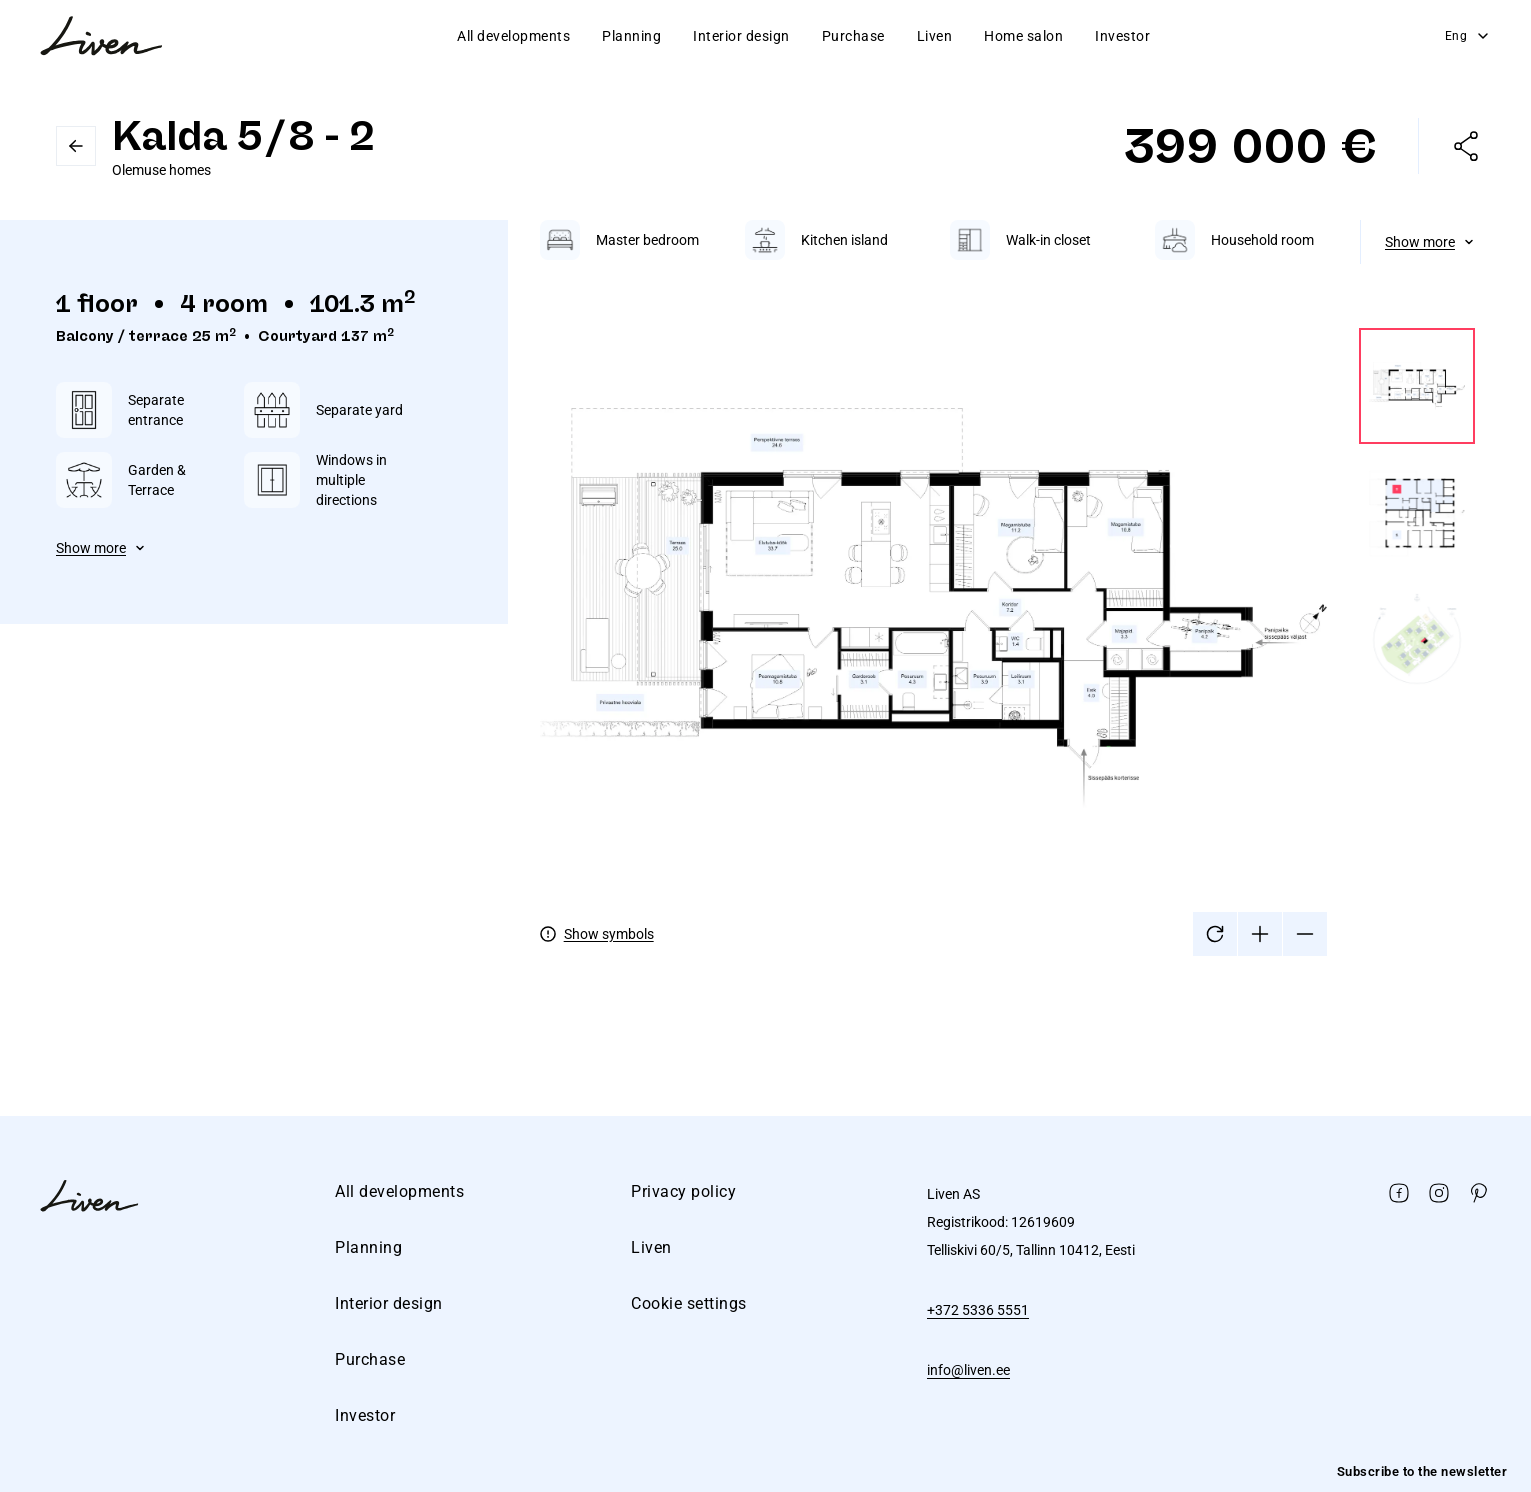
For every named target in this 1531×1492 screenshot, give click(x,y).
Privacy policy (683, 1191)
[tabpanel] (1007, 588)
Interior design (741, 36)
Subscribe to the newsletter (1422, 1471)
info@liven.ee (968, 1370)
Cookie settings (689, 1303)
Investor (1122, 36)
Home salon (1023, 36)
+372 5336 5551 (978, 1310)
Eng (1468, 36)
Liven (935, 36)
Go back (76, 146)
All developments (513, 36)
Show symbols (609, 934)
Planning (631, 36)
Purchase (853, 36)
